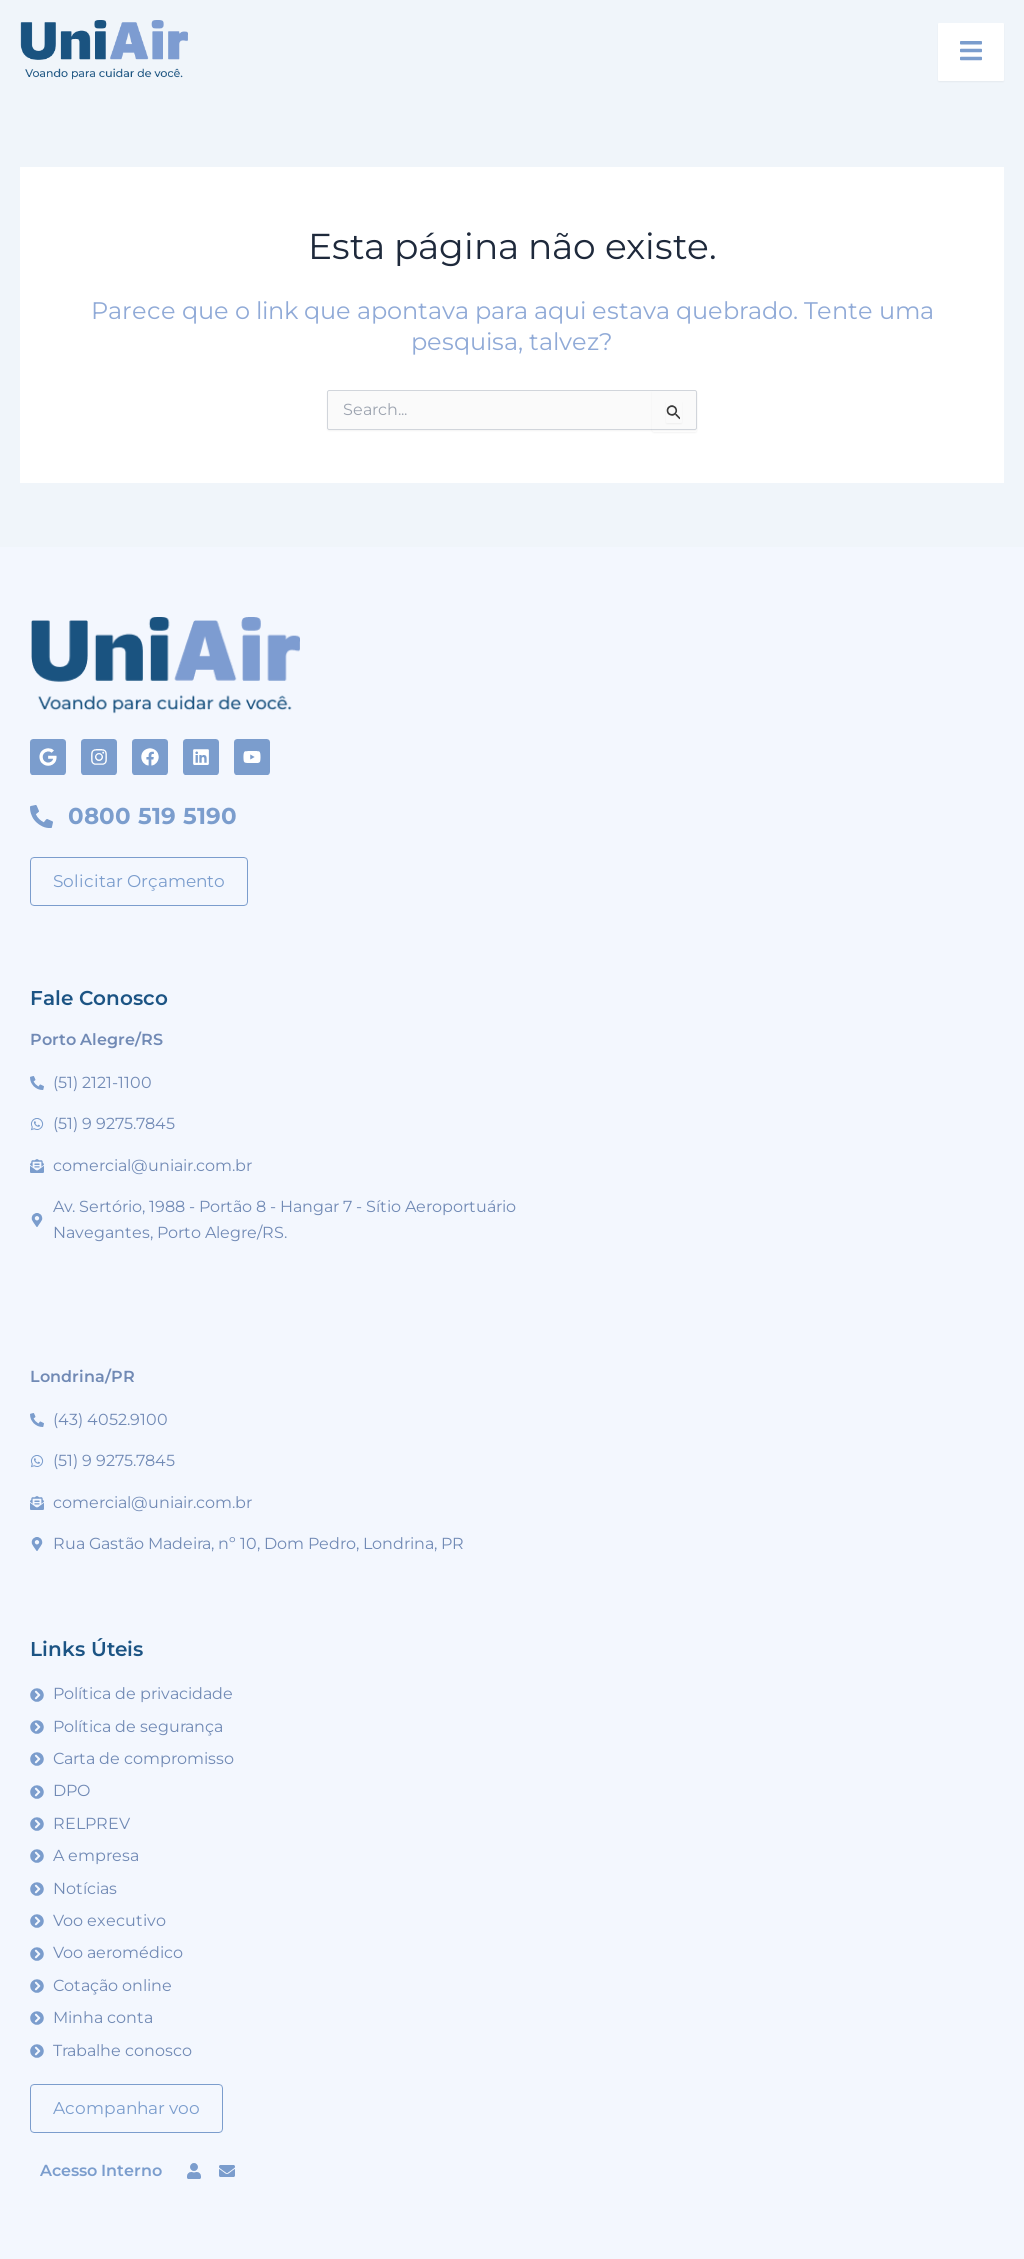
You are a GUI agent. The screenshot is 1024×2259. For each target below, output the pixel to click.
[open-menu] (971, 52)
